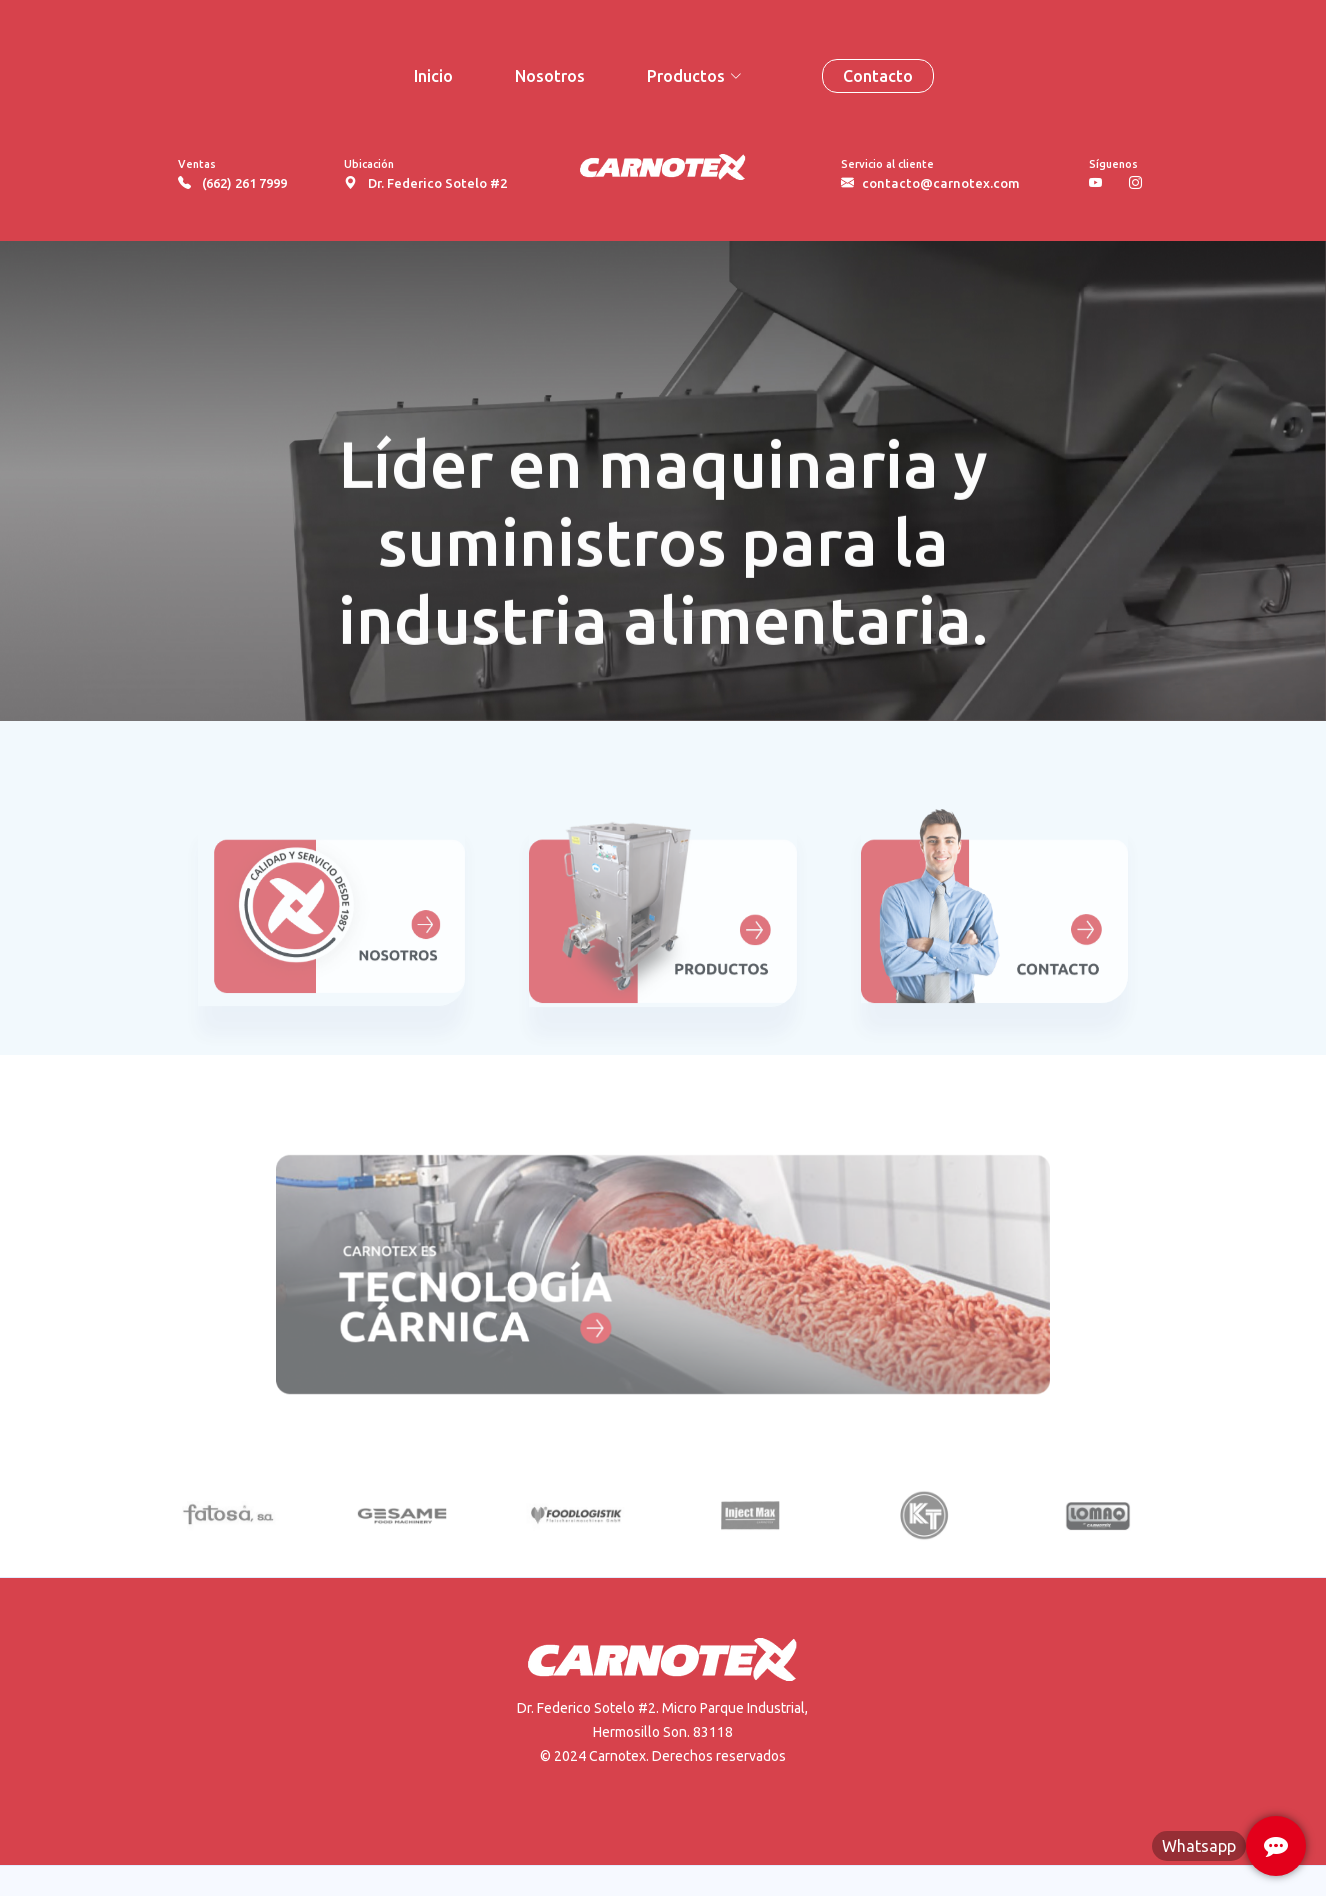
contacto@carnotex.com (941, 183)
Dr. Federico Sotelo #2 (437, 183)
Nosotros (550, 76)
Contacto (878, 76)
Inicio (433, 76)
